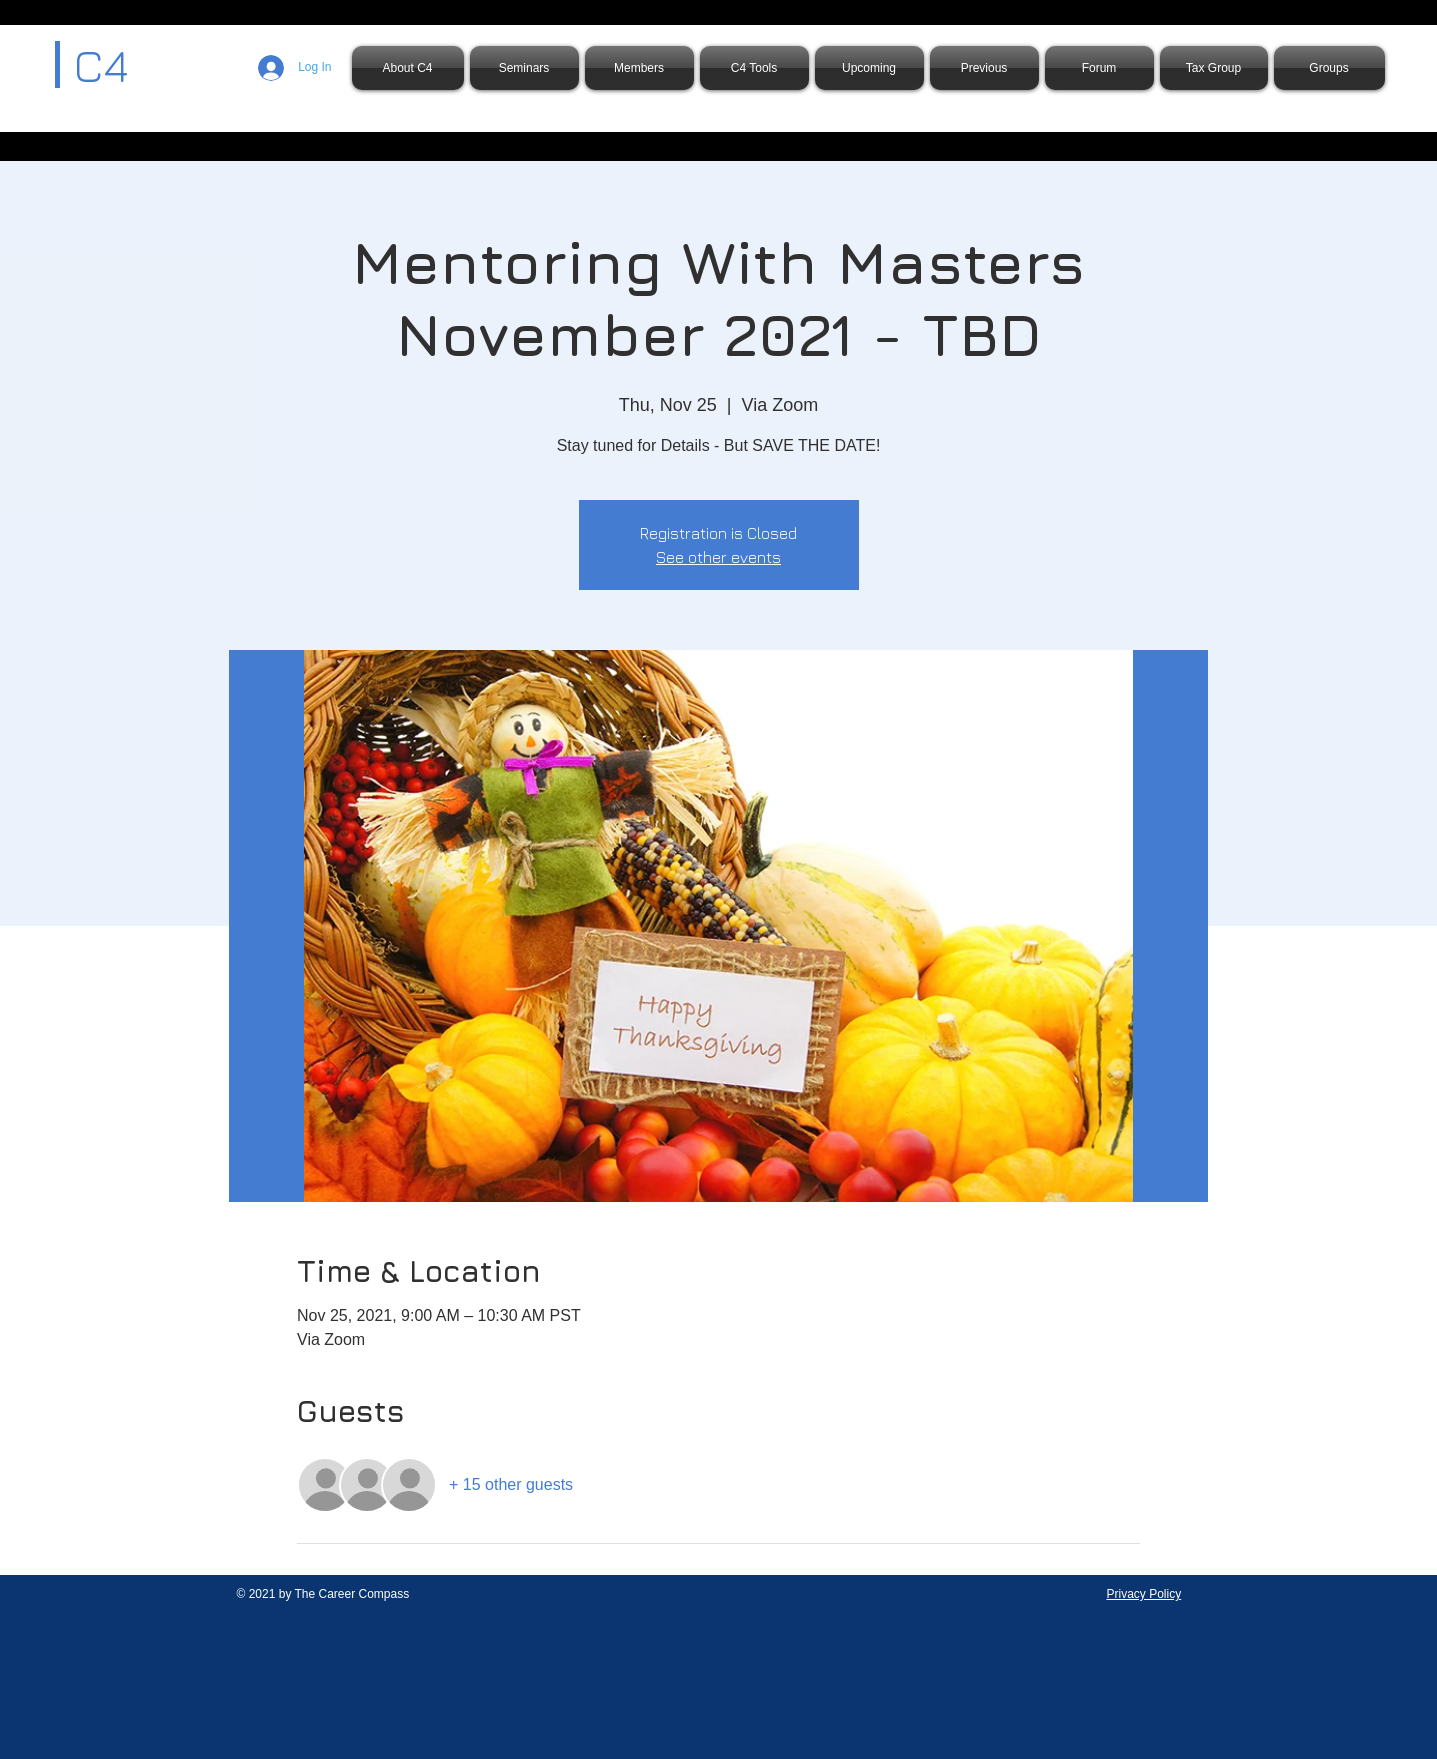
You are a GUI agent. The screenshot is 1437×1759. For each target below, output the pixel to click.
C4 (101, 65)
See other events (718, 557)
